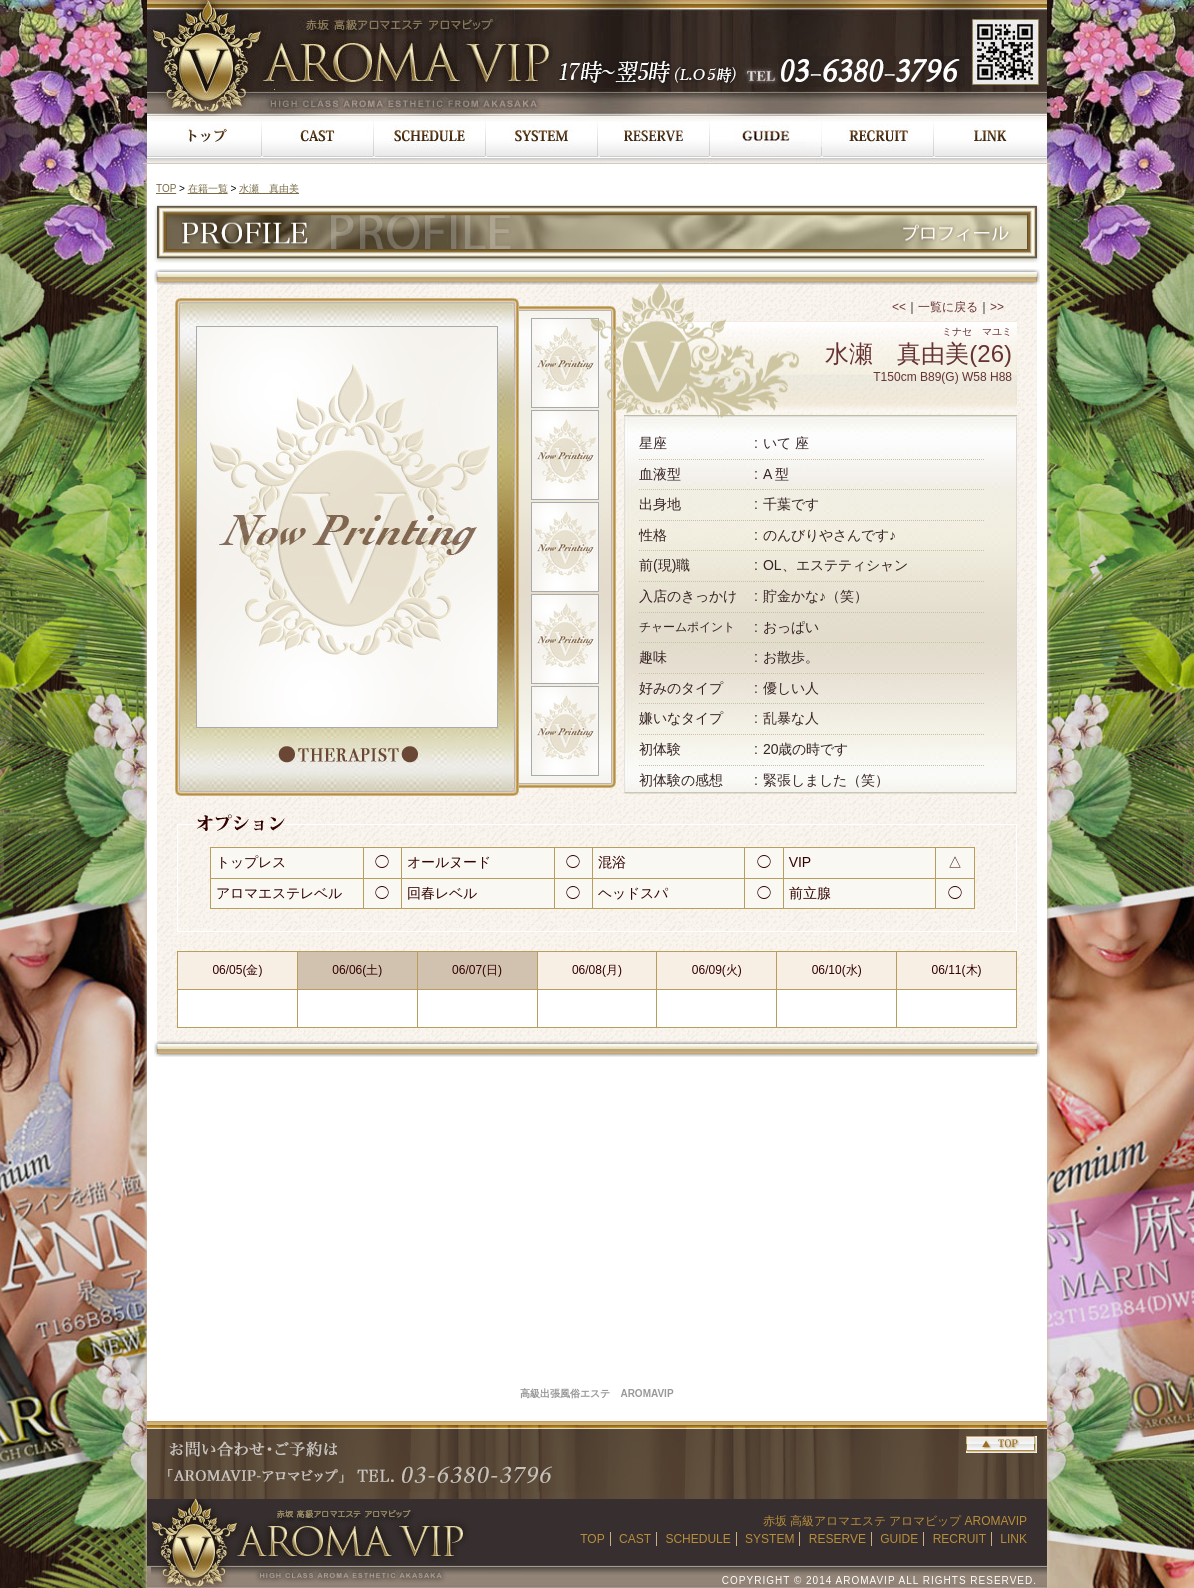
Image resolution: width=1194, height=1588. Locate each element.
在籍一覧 (208, 188)
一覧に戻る (948, 307)
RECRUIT (959, 1539)
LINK (1013, 1539)
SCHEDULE (697, 1539)
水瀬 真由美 (269, 188)
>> (997, 307)
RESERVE (837, 1539)
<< (899, 307)
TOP (166, 188)
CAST (635, 1539)
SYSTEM (769, 1539)
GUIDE (899, 1539)
